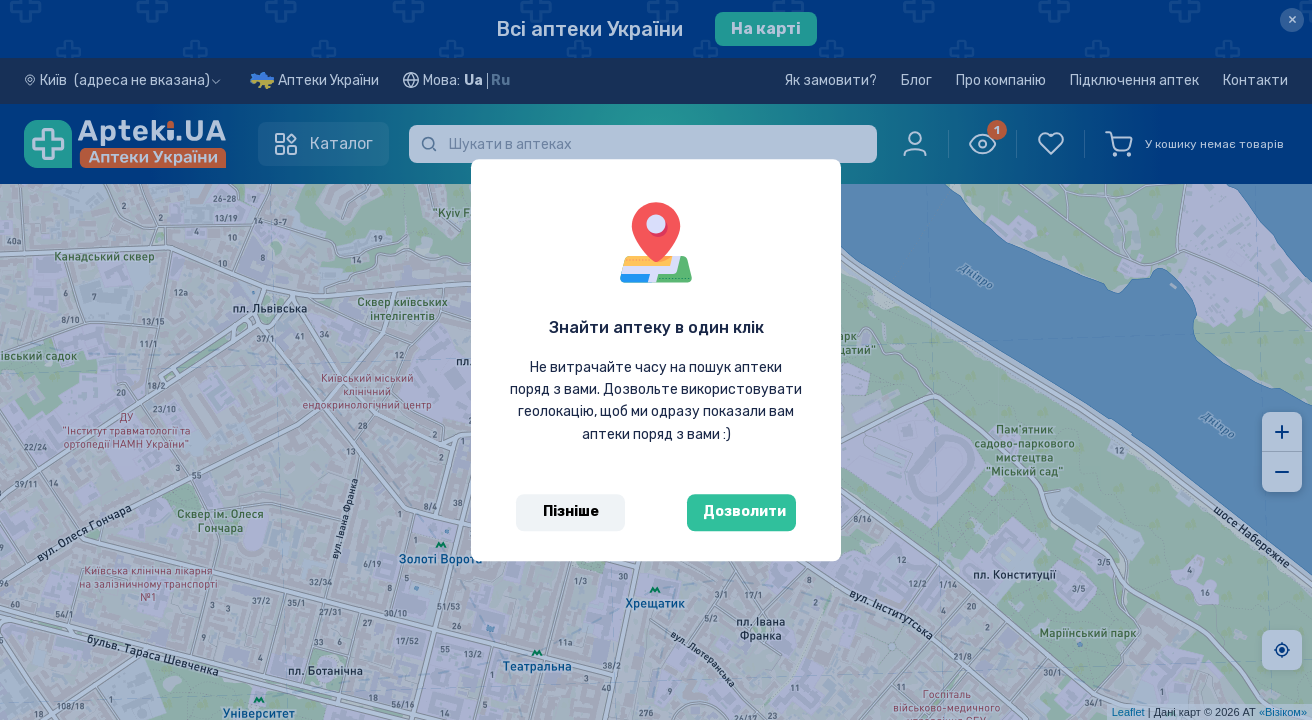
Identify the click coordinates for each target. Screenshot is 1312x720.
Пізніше (571, 511)
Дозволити (744, 511)
